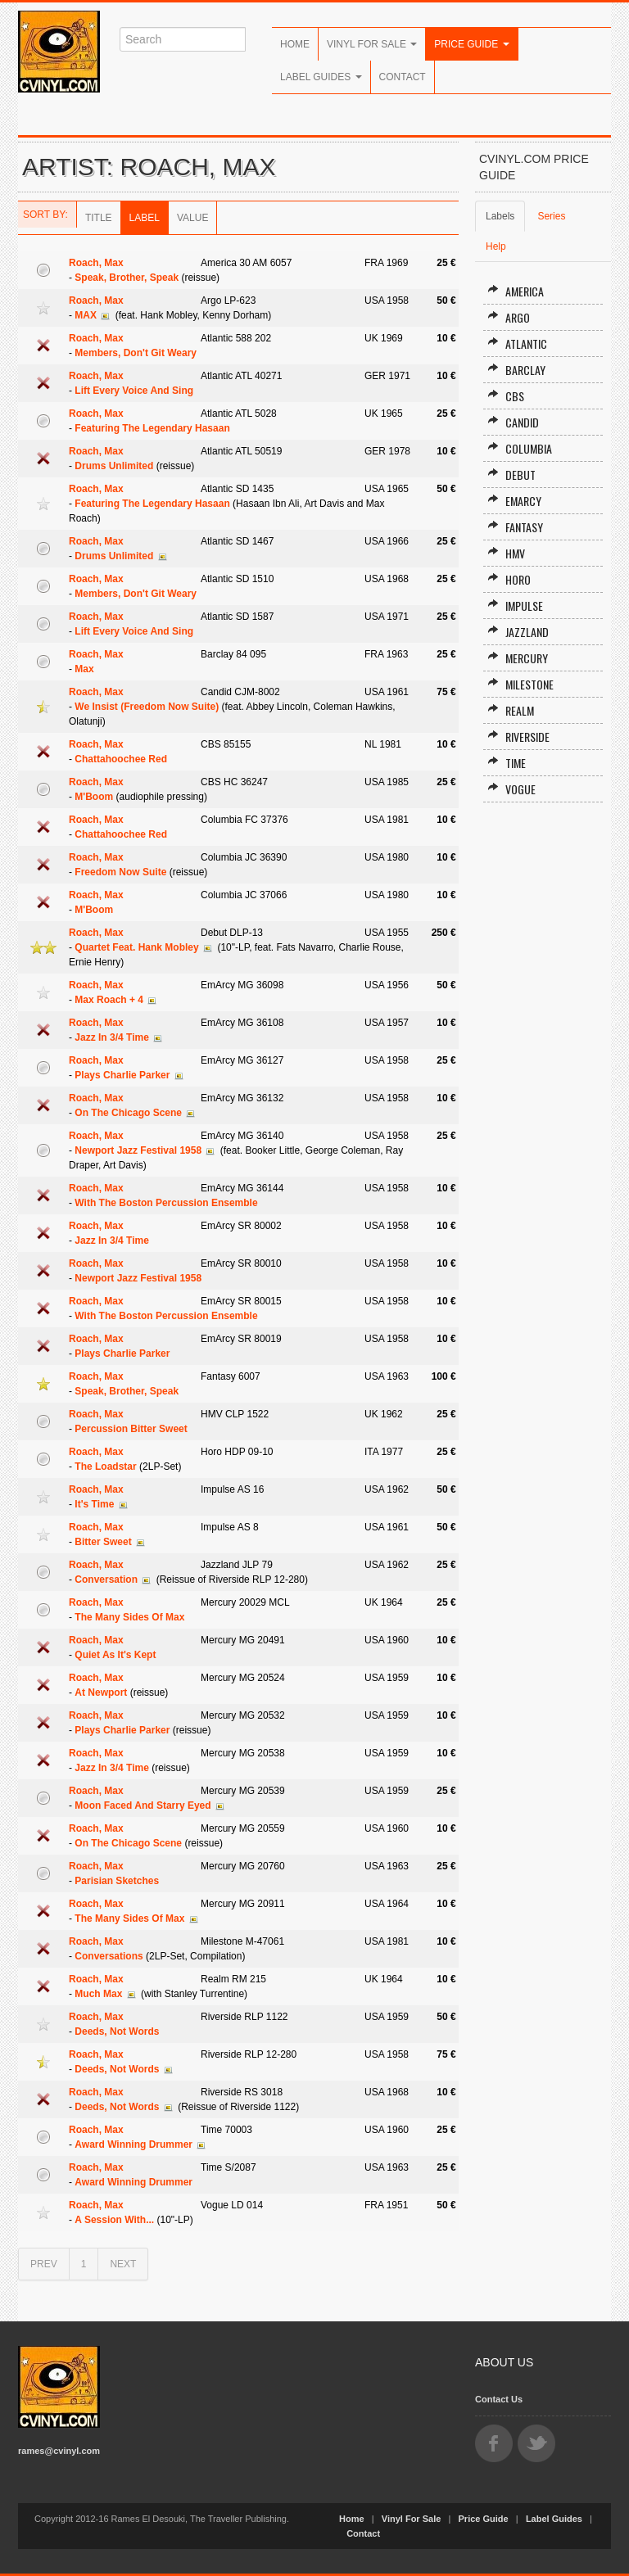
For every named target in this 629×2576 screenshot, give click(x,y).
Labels (500, 216)
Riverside (518, 736)
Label (144, 218)
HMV (506, 553)
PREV (43, 2264)
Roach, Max (96, 263)
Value (192, 218)
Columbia (519, 448)
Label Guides (321, 77)
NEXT (123, 2264)
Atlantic (517, 343)
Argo (508, 317)
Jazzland (518, 631)
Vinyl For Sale (372, 44)
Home (295, 44)
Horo (509, 579)
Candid (513, 422)
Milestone (520, 684)
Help (496, 246)
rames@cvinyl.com (59, 2451)
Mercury (517, 658)
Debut (511, 474)
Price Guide (471, 44)
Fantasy (515, 527)
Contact (402, 77)
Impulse (515, 605)
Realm (510, 710)
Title (98, 218)
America (515, 291)
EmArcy (514, 500)
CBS (505, 395)
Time (506, 762)
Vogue (511, 789)
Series (551, 216)
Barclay (516, 369)
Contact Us (499, 2399)
